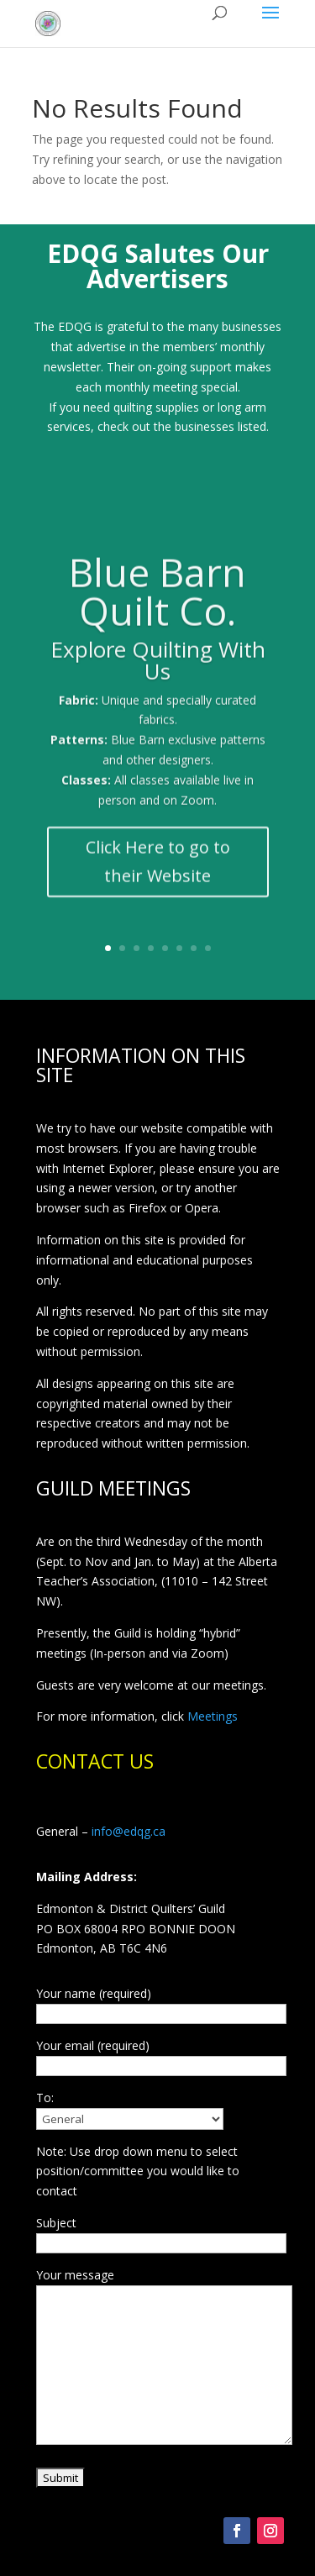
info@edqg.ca (128, 1831)
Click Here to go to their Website (158, 876)
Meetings (212, 1716)
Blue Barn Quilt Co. (157, 605)
